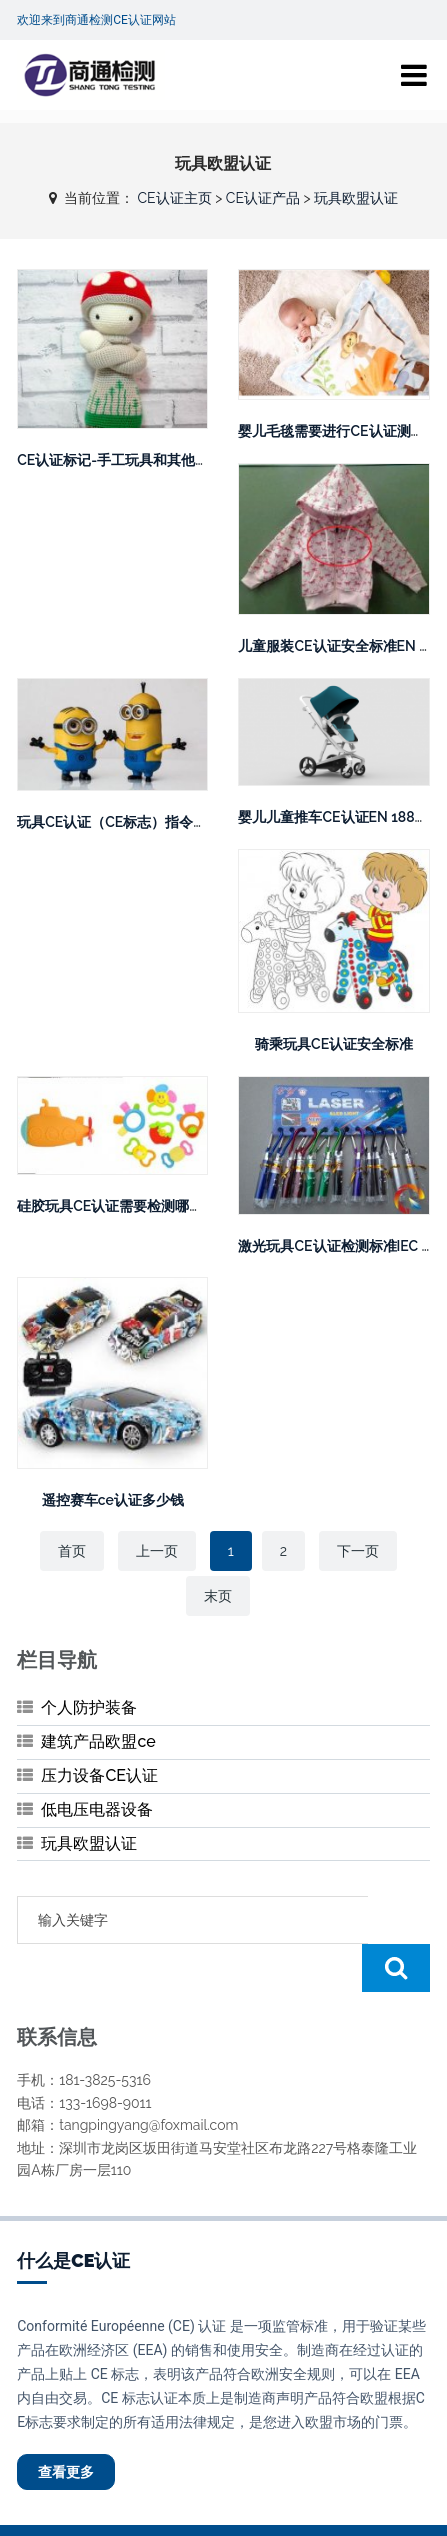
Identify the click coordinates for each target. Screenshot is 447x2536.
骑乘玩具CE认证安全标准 (334, 1044)
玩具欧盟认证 (356, 198)
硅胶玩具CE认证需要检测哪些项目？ (131, 1206)
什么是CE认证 (73, 2212)
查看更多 (66, 2424)
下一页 (358, 1551)
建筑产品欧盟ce (98, 1741)
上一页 (157, 1551)
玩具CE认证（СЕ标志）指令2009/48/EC (147, 822)
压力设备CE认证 (99, 1775)
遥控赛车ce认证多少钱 (113, 1500)
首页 (72, 1551)
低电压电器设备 (97, 1809)
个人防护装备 (89, 1707)
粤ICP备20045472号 (344, 2506)
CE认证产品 (263, 198)
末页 (218, 1596)
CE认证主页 (174, 198)
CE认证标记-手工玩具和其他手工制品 (134, 460)
